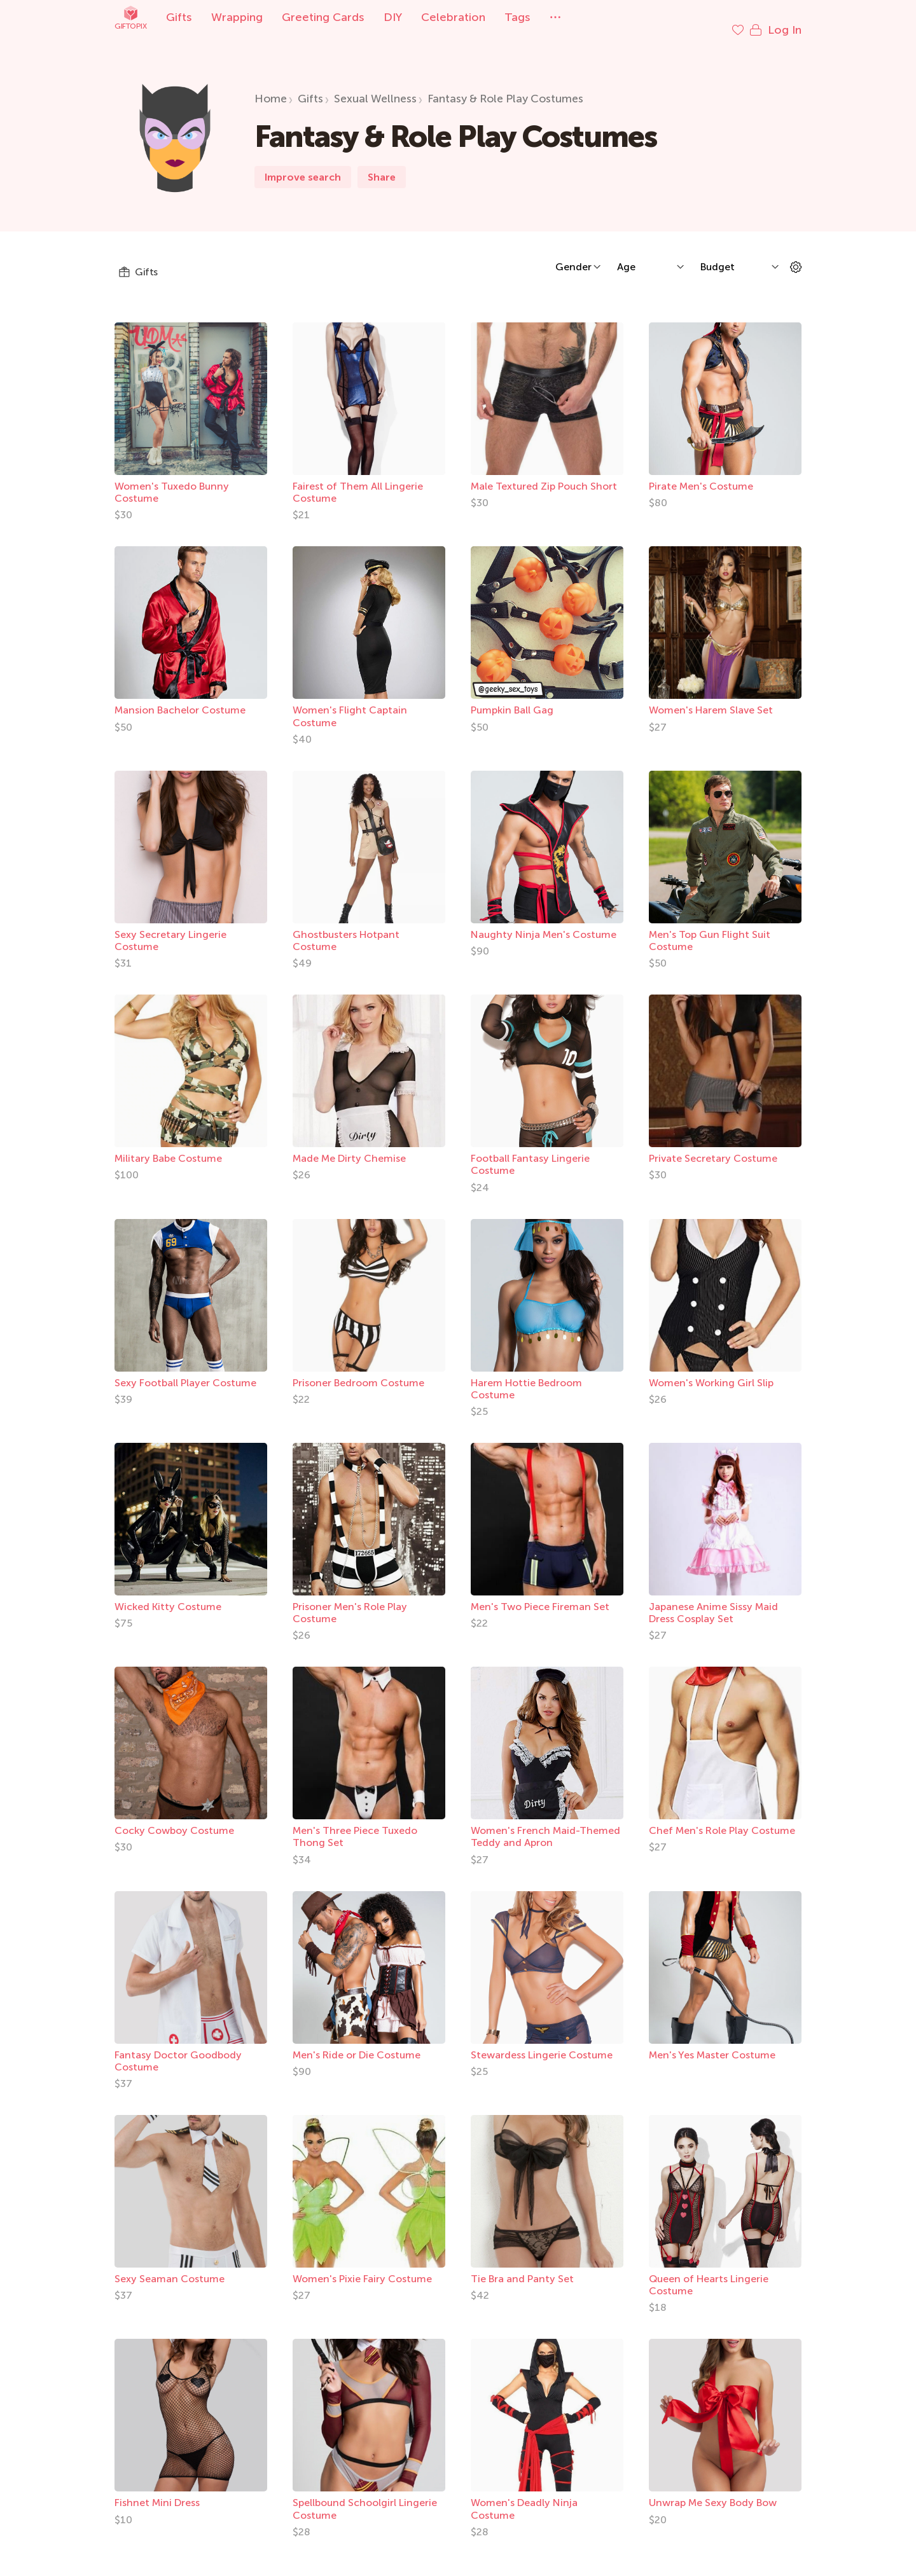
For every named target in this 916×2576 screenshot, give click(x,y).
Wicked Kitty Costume (167, 1594)
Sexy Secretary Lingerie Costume (170, 928)
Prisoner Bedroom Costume (358, 1370)
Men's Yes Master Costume (712, 2042)
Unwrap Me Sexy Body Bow (713, 2490)
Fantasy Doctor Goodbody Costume (178, 2048)
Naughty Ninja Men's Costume (543, 922)
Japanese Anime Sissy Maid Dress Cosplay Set (713, 1600)
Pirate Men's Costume (701, 473)
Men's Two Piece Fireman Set (540, 1594)
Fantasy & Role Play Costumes (505, 86)
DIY (393, 17)
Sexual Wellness (375, 86)
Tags (517, 17)
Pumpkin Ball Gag (512, 697)
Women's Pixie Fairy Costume (362, 2266)
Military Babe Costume (168, 1146)
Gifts (179, 17)
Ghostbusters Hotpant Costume (346, 928)
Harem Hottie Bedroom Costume (526, 1376)
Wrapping (237, 17)
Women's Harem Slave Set (711, 697)
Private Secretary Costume (713, 1146)
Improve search (303, 164)
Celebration (453, 17)
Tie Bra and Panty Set (522, 2266)
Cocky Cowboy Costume (174, 1818)
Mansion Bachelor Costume (180, 697)
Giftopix (130, 17)
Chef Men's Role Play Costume (722, 1818)
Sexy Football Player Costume (185, 1370)
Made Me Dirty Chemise (349, 1146)
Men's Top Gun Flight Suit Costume (709, 928)
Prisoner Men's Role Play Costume (350, 1600)
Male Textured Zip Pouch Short (544, 473)
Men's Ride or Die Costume (356, 2042)
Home (270, 86)
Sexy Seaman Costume (169, 2266)
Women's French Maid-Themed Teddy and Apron (545, 1824)
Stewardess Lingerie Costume (542, 2042)
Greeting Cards (323, 17)
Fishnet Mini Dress (157, 2490)
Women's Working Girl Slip (711, 1370)
